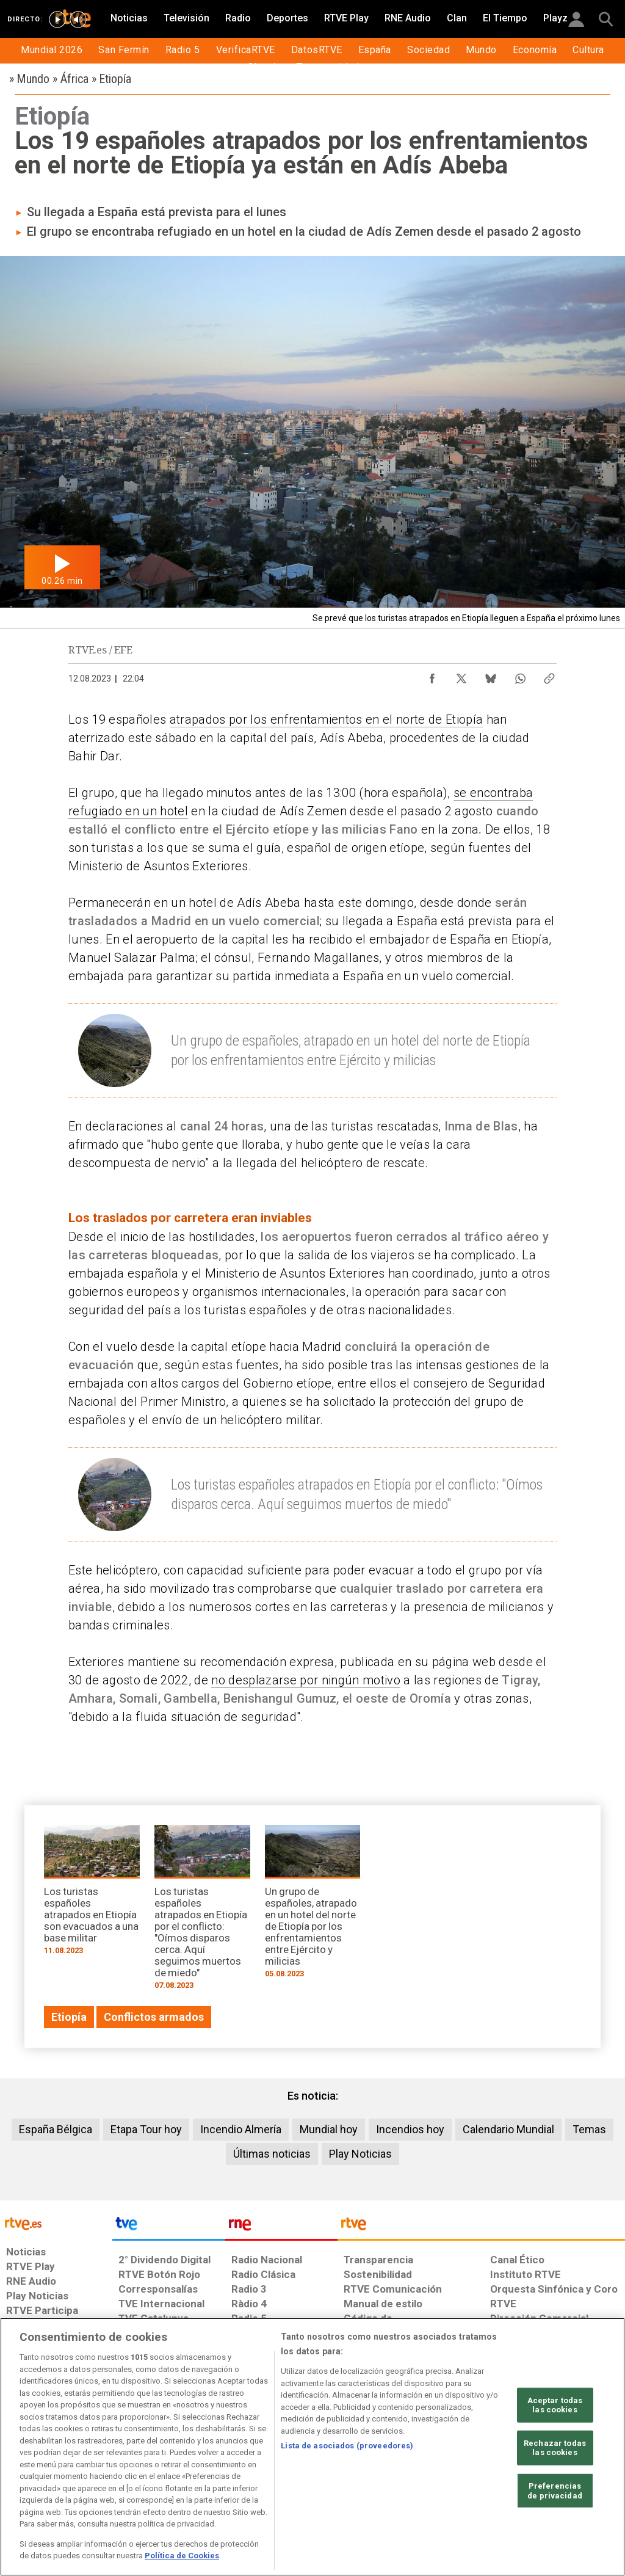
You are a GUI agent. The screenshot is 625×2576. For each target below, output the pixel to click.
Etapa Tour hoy (146, 2129)
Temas (589, 2129)
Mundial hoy (329, 2129)
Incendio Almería (240, 2129)
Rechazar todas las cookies (555, 2448)
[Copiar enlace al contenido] (549, 675)
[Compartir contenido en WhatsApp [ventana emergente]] (520, 675)
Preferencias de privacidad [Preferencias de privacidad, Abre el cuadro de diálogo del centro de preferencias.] (554, 2490)
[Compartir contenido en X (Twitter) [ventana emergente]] (461, 675)
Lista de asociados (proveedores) (347, 2445)
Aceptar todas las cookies (555, 2404)
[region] (312, 2447)
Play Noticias (360, 2153)
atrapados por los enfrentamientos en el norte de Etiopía (326, 719)
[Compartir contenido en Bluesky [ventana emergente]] (490, 675)
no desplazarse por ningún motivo (305, 1680)
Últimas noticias (272, 2153)
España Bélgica (55, 2129)
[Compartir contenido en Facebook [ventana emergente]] (432, 675)
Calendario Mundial (508, 2129)
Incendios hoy (410, 2129)
